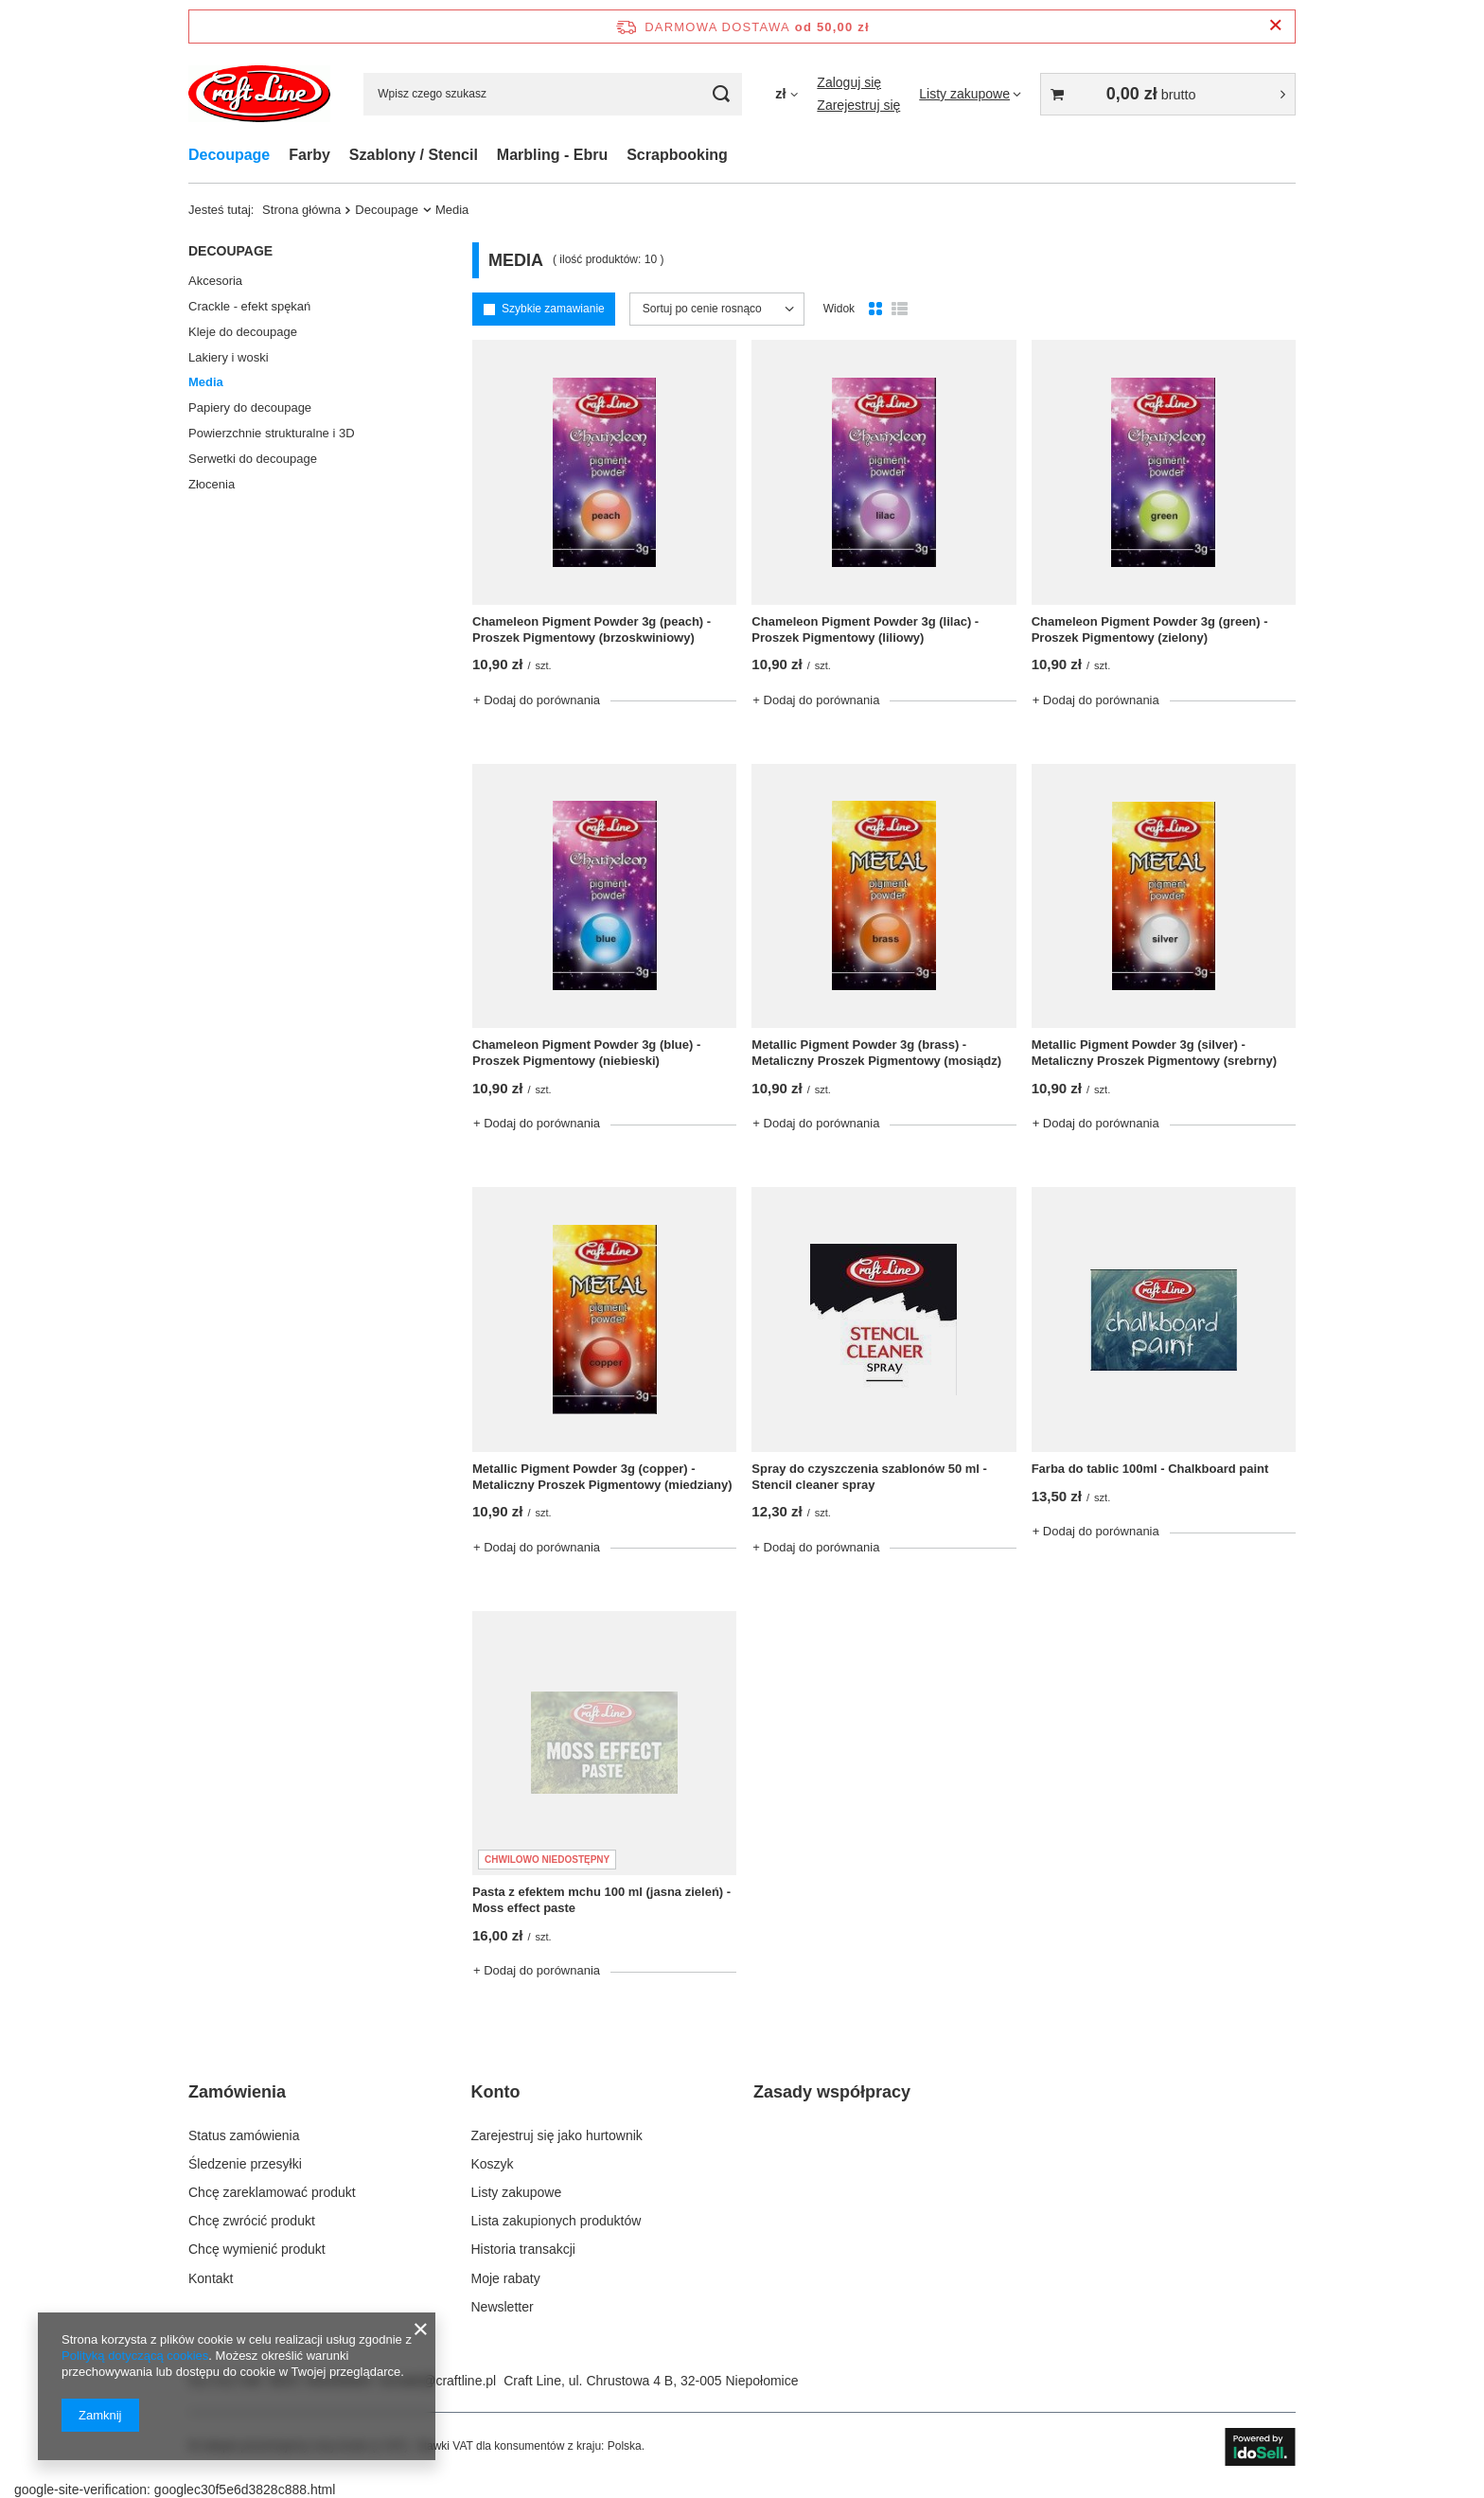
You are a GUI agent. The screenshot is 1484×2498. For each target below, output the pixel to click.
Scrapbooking (677, 155)
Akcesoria (215, 281)
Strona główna (301, 210)
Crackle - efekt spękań (249, 306)
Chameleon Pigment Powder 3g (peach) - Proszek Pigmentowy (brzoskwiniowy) (591, 629)
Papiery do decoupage (249, 407)
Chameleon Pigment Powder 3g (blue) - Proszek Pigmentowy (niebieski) (586, 1052)
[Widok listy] (899, 309)
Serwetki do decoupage (252, 459)
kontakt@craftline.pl (438, 2380)
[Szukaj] (720, 94)
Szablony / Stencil (413, 155)
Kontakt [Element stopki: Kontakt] (210, 2278)
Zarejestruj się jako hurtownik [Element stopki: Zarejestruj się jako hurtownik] (557, 2135)
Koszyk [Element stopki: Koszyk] (492, 2163)
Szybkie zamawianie (553, 308)
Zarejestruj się (858, 105)
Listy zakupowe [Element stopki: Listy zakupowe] (516, 2192)
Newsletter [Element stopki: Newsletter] (502, 2306)
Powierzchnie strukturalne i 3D (271, 433)
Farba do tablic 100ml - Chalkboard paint (1150, 1469)
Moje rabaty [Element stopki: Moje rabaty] (505, 2278)
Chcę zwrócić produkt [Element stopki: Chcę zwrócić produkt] (251, 2220)
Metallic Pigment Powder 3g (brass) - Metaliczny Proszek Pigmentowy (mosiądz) (876, 1052)
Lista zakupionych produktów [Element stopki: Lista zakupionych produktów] (556, 2220)
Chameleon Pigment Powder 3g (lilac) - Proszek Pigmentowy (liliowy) (865, 629)
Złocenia (211, 484)
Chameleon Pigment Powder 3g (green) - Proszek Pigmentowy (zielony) (1150, 629)
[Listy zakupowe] (970, 93)
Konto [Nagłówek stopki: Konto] (496, 2091)
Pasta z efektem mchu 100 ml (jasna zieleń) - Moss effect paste (601, 1900)
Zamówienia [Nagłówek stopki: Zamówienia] (237, 2091)
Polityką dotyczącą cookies (135, 2355)
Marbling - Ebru (552, 155)
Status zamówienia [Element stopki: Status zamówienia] (244, 2135)
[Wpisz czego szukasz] (552, 94)
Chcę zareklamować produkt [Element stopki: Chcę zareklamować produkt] (272, 2192)
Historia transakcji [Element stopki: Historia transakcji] (523, 2249)
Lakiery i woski (228, 357)
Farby (309, 155)
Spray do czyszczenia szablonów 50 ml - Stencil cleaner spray (869, 1477)
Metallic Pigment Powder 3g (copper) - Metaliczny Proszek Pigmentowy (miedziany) (602, 1477)
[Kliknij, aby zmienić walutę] (786, 93)
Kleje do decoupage (242, 332)
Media (205, 382)
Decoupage (229, 155)
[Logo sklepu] (259, 93)
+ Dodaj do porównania (536, 700)
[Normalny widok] (875, 309)
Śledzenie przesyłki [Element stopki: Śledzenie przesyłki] (245, 2163)
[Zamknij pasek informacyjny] (1275, 26)
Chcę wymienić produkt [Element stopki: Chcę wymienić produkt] (257, 2249)
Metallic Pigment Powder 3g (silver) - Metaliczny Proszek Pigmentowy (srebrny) (1154, 1052)
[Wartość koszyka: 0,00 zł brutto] (1168, 94)
